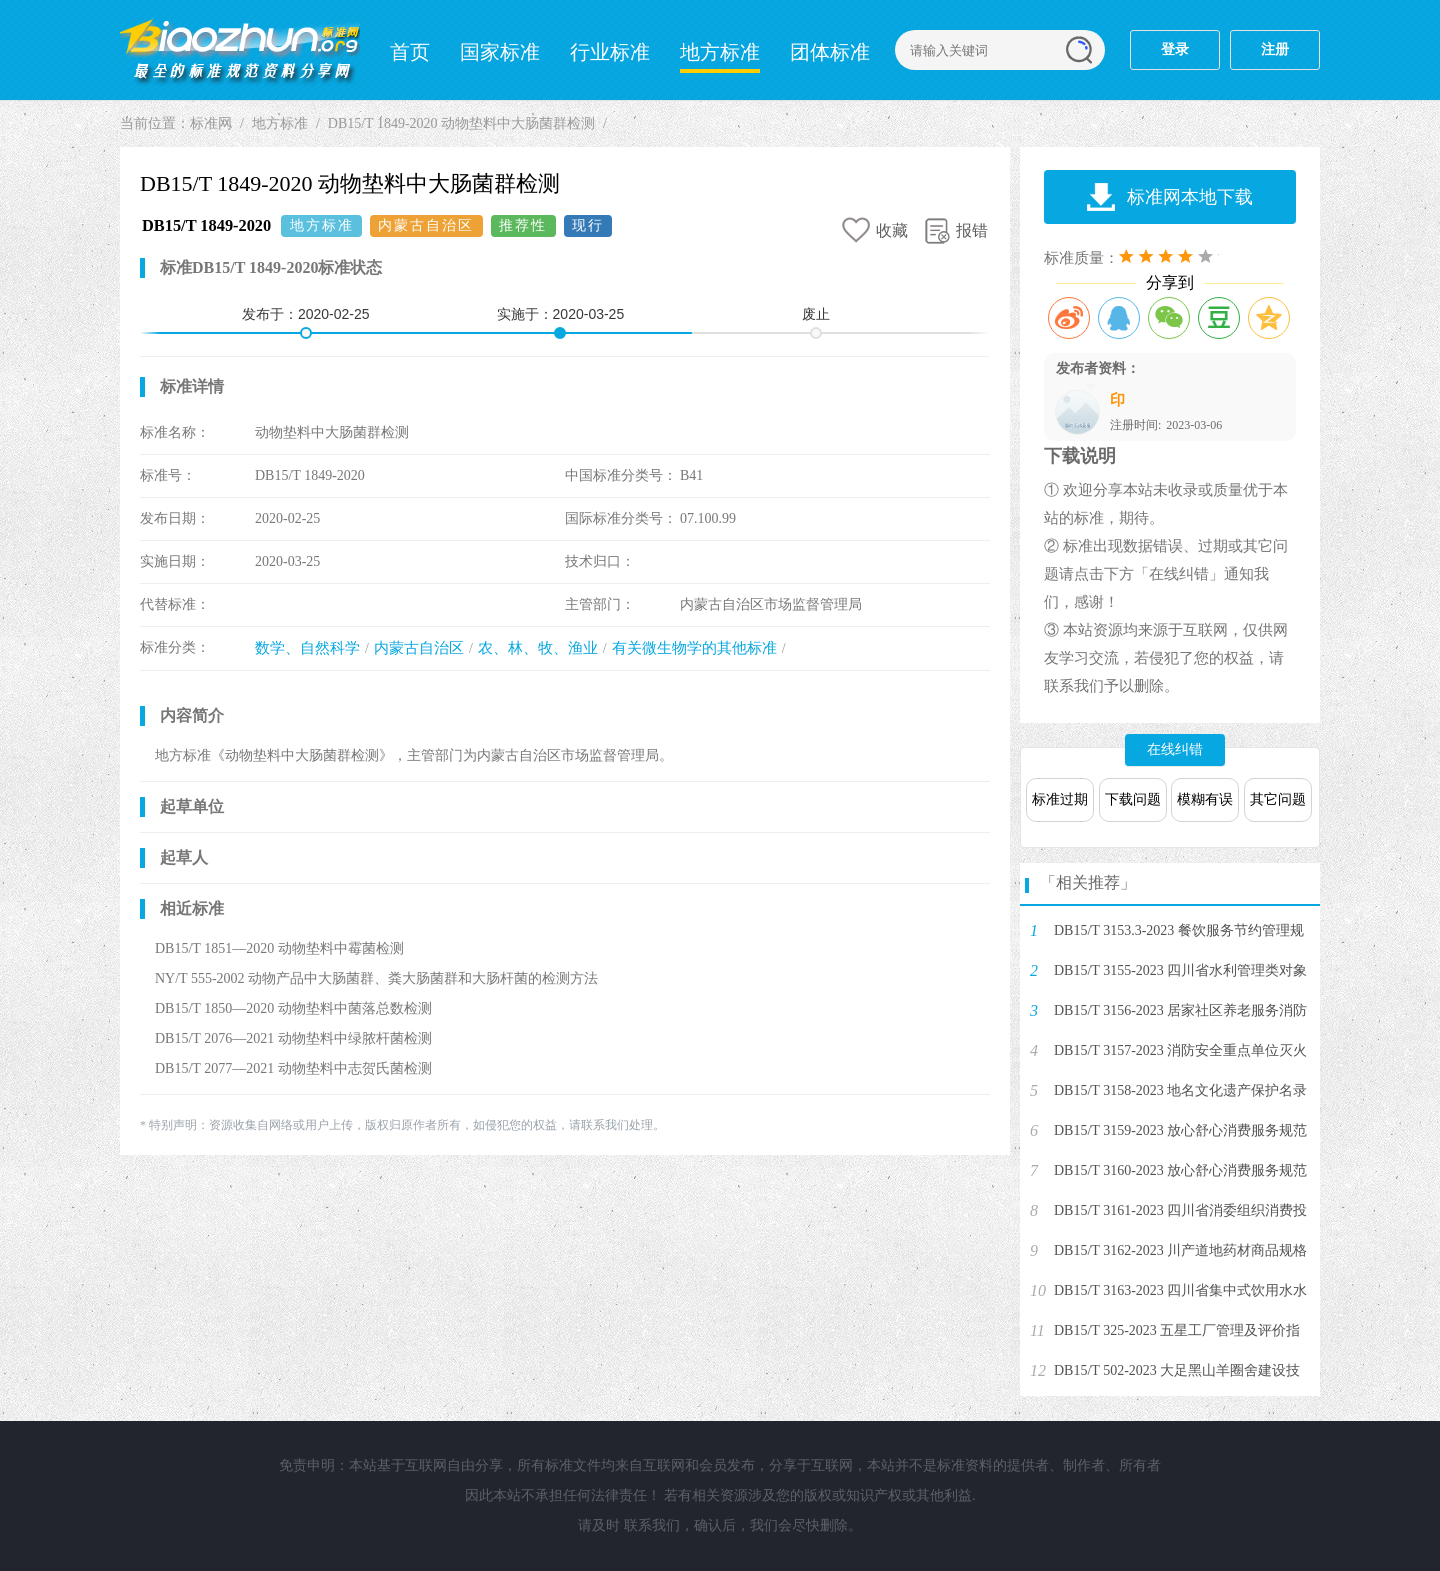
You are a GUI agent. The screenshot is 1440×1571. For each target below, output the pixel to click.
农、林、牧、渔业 (538, 648)
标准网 (240, 50)
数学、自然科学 (307, 648)
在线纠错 (1175, 749)
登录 (1175, 49)
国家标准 (500, 52)
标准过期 (1060, 799)
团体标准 (830, 52)
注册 (1275, 49)
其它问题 (1278, 799)
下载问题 (1133, 799)
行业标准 (610, 52)
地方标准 (720, 52)
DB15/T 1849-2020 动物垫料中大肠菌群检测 (461, 123)
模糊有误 (1205, 799)
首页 (410, 52)
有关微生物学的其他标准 (694, 648)
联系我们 (652, 1525)
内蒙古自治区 (419, 648)
